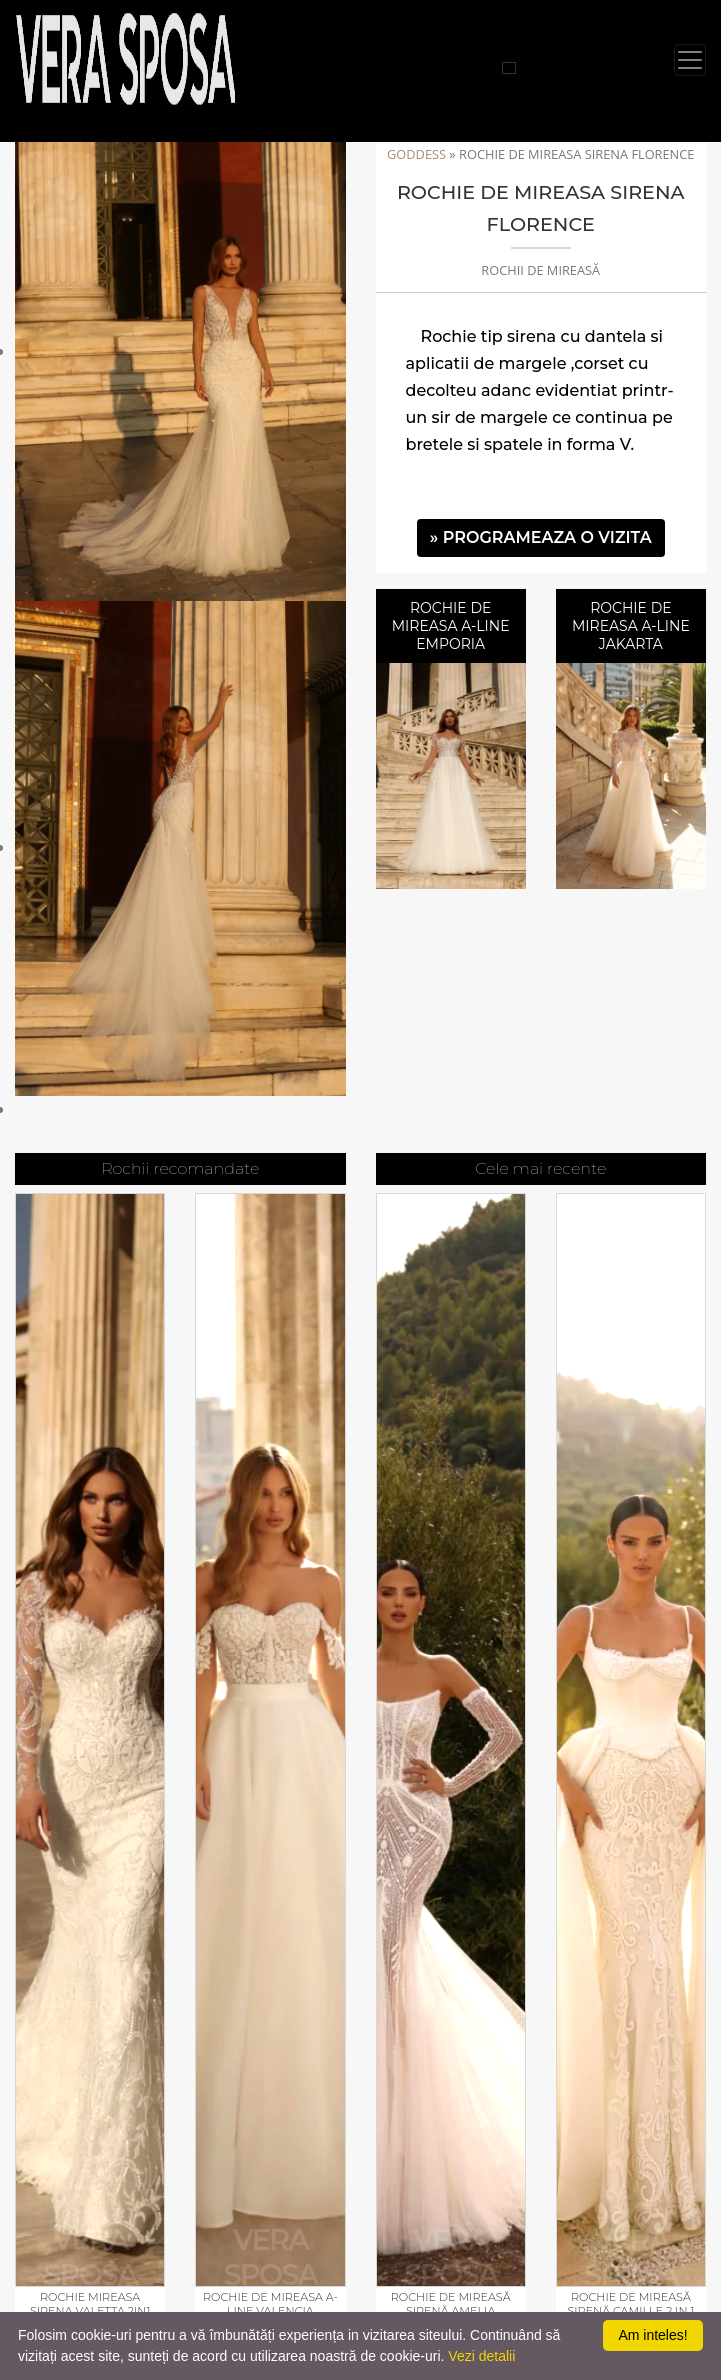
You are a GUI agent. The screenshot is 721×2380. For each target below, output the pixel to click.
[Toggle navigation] (690, 60)
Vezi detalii (481, 2356)
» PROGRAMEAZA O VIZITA (541, 537)
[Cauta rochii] (509, 68)
